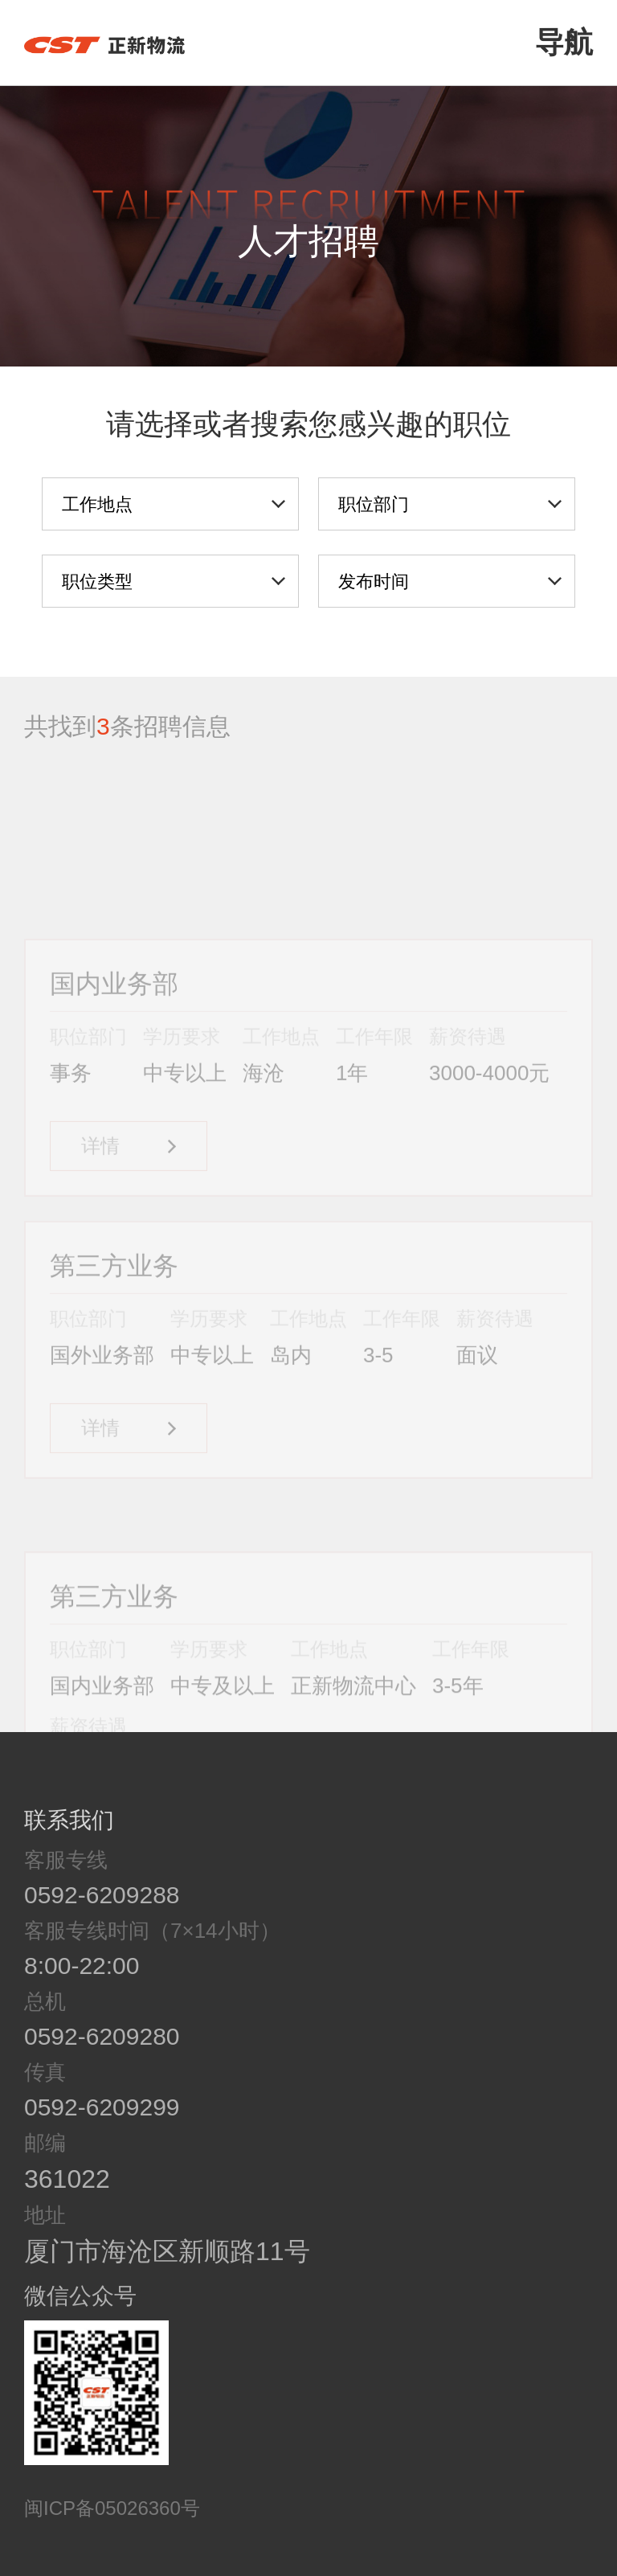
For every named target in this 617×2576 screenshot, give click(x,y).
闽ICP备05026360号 (112, 2508)
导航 (564, 42)
